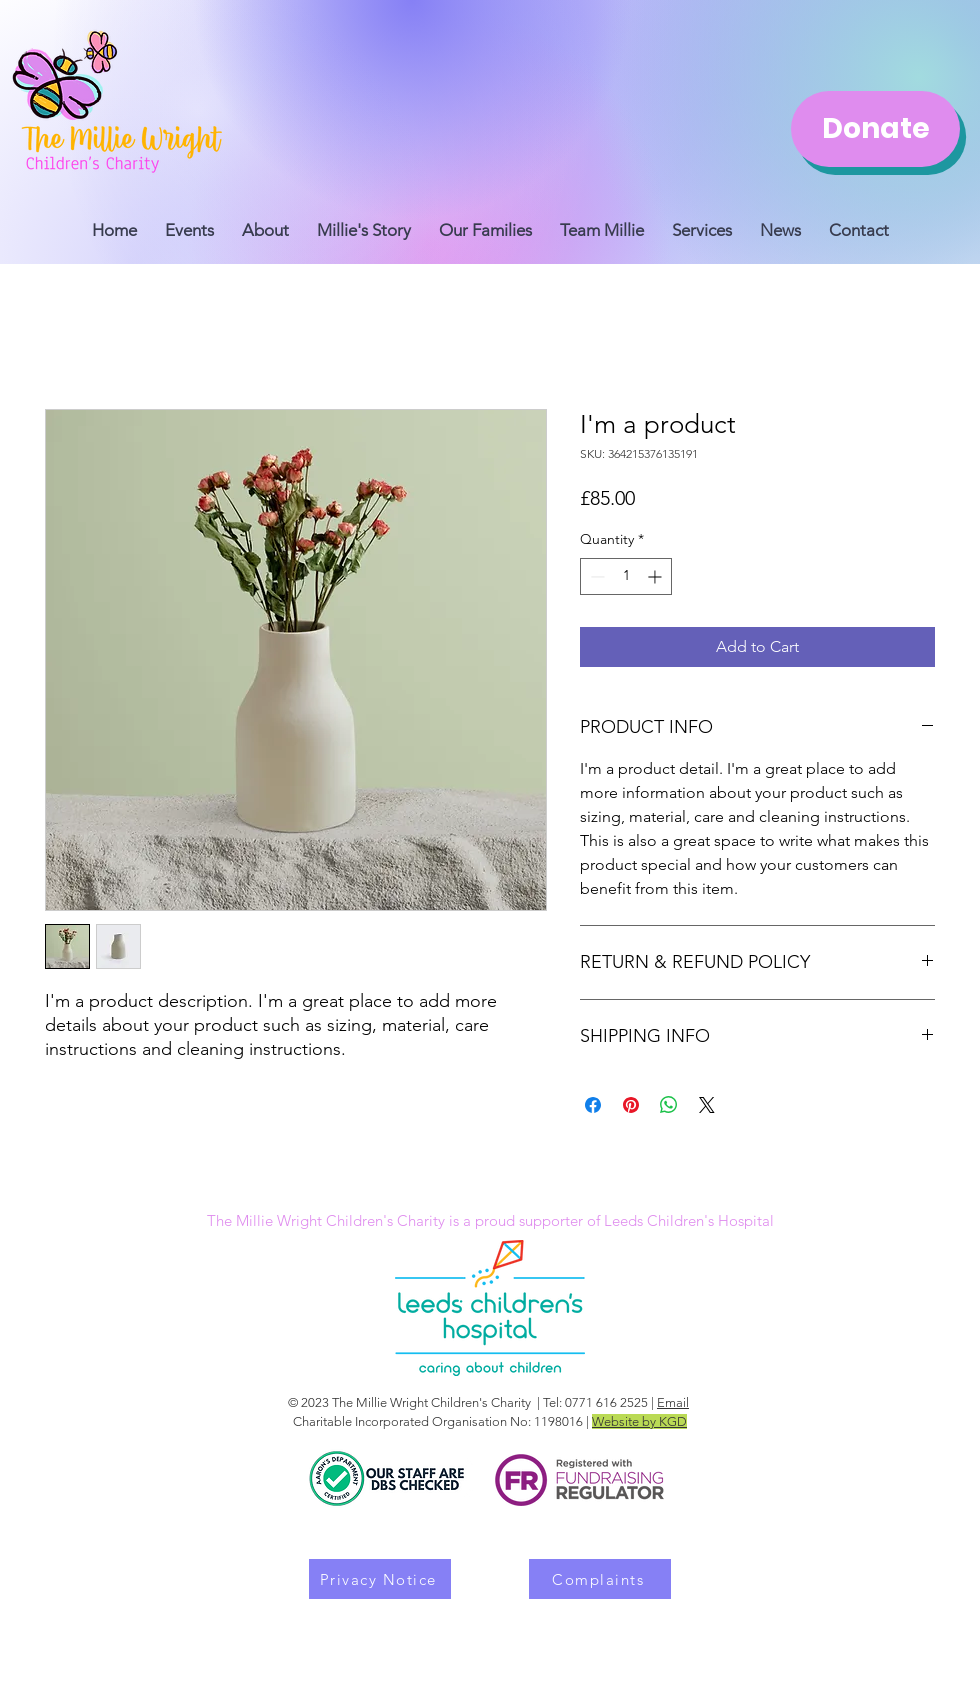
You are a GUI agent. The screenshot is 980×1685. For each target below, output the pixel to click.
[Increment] (656, 576)
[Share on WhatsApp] (669, 1105)
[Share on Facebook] (593, 1105)
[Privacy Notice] (380, 1579)
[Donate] (875, 129)
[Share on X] (707, 1105)
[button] (602, 221)
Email (673, 1402)
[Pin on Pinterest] (631, 1105)
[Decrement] (595, 576)
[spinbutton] (626, 576)
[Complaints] (600, 1579)
